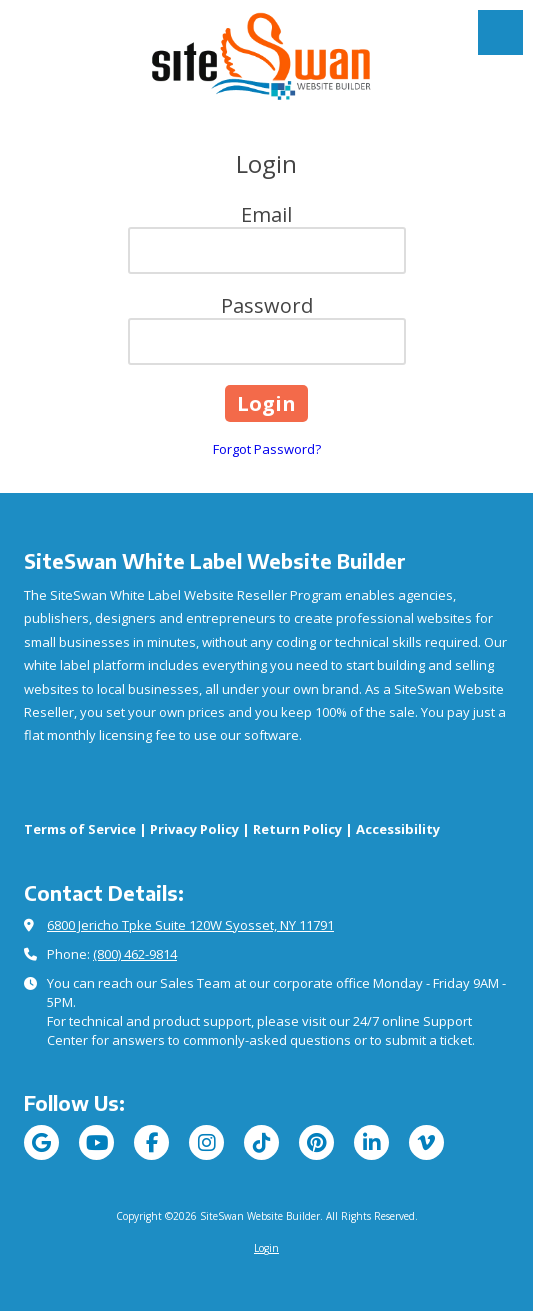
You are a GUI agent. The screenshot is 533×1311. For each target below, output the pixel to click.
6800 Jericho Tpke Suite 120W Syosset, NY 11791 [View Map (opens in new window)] (190, 925)
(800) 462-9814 (135, 954)
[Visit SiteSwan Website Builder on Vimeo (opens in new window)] (426, 1142)
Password (267, 305)
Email (266, 214)
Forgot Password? (267, 449)
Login (266, 1248)
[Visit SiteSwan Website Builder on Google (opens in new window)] (41, 1142)
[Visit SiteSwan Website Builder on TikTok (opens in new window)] (261, 1142)
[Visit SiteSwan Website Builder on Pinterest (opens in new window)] (316, 1142)
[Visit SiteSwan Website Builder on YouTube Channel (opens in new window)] (96, 1142)
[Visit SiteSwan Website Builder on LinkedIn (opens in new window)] (371, 1142)
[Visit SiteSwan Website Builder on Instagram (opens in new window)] (206, 1142)
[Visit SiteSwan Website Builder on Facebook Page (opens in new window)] (151, 1142)
